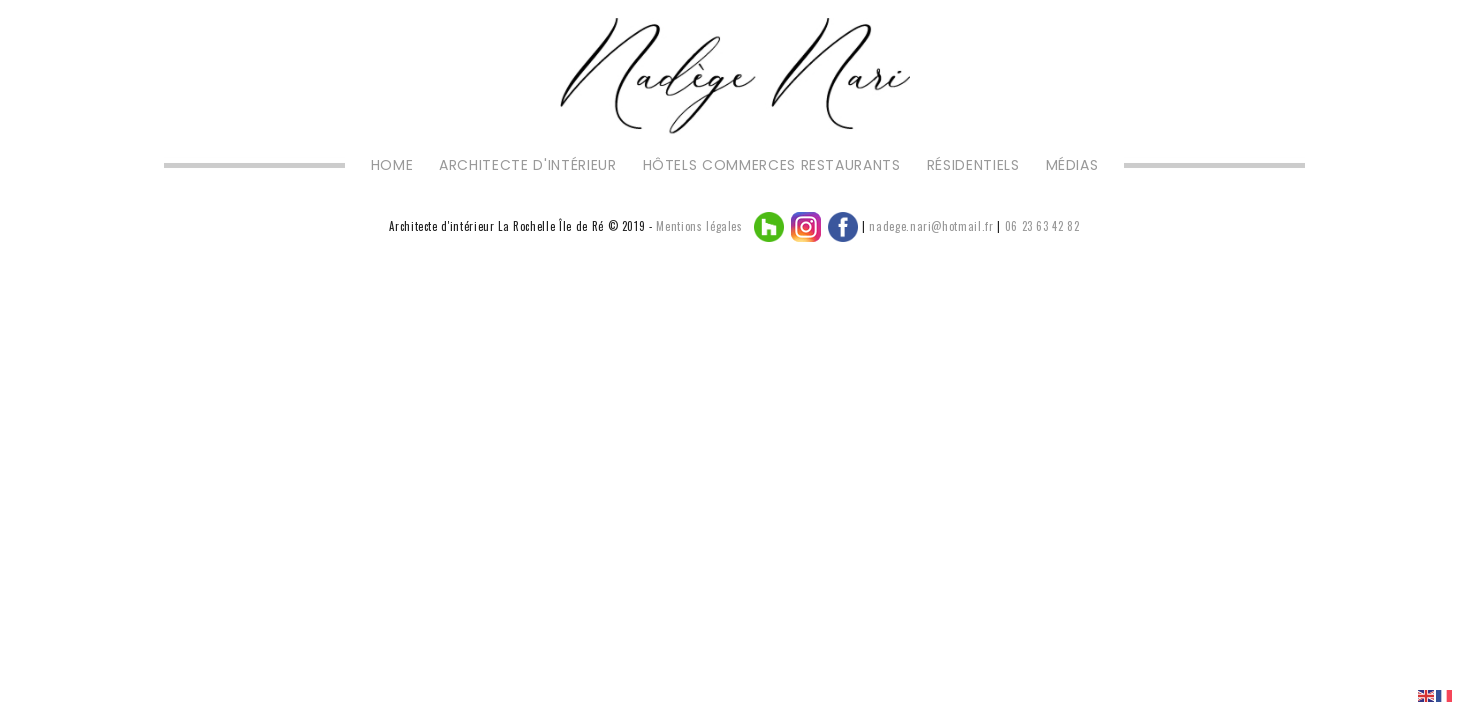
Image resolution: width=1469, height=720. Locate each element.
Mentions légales (699, 226)
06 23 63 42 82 (1042, 226)
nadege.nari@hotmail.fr (931, 226)
